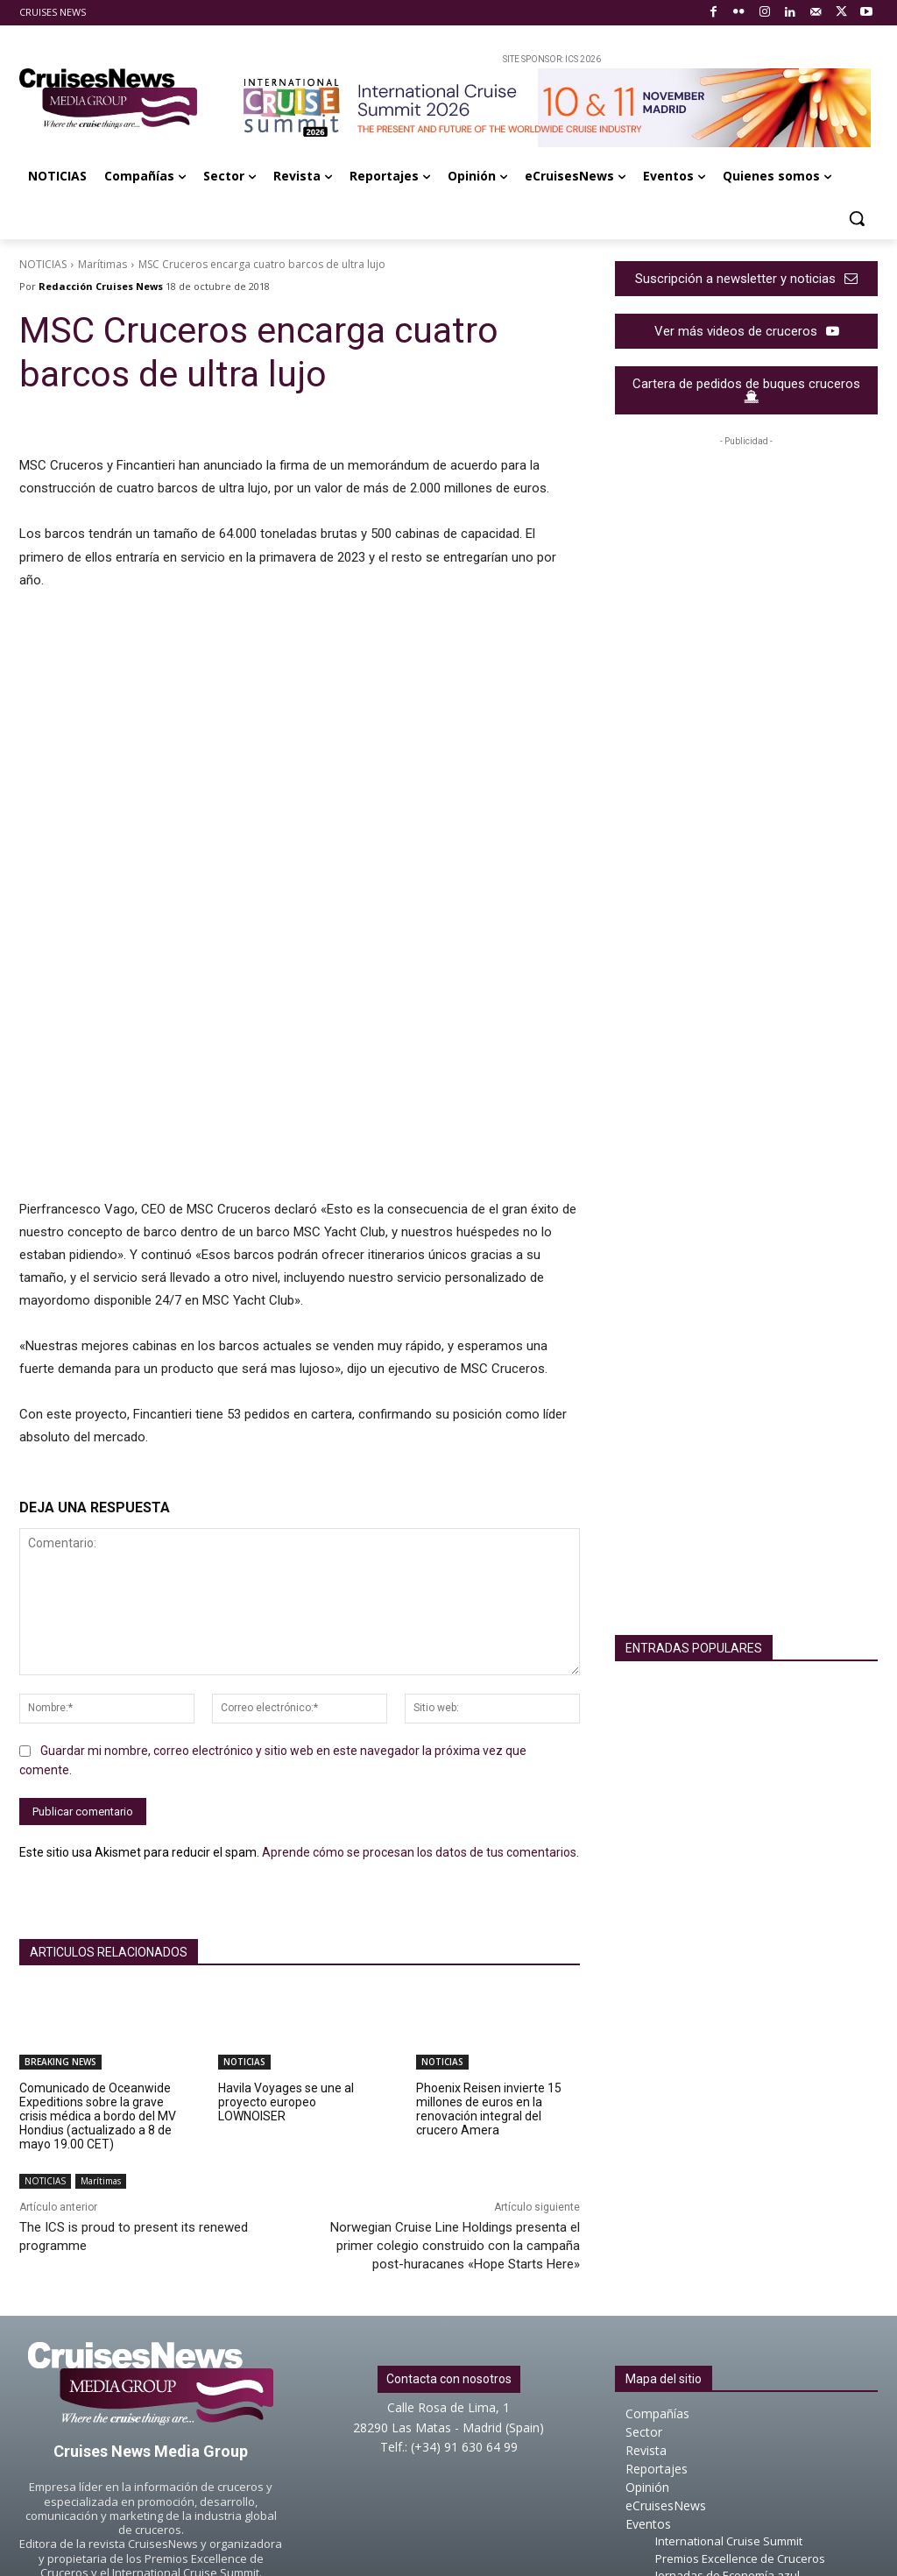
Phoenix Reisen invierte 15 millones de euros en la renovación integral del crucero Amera (489, 1922)
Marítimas (102, 264)
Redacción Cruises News (101, 286)
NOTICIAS (43, 264)
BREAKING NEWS (60, 1875)
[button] (857, 218)
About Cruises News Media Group (448, 2473)
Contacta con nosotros (449, 2192)
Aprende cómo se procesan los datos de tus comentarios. (420, 1666)
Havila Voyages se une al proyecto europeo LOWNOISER (286, 1915)
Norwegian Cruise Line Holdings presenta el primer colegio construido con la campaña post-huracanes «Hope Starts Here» (455, 2059)
